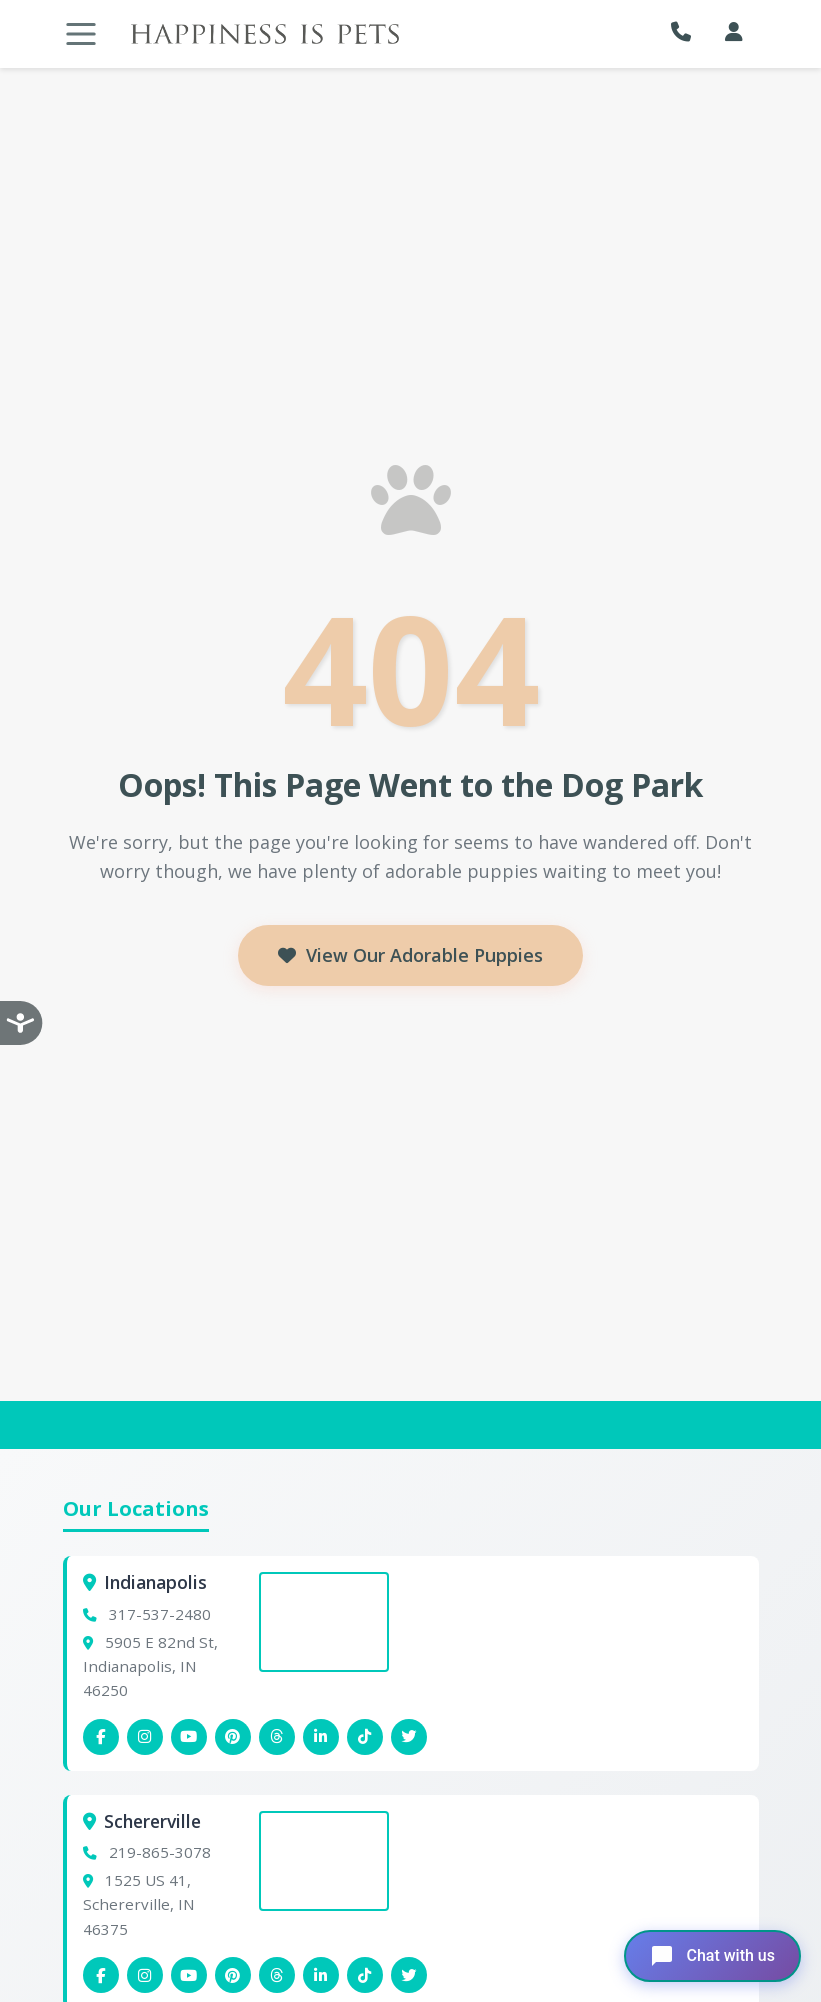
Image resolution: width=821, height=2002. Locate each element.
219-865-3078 (160, 1852)
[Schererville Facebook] (101, 1975)
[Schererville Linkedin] (321, 1975)
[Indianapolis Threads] (277, 1737)
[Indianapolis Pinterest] (233, 1737)
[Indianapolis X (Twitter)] (409, 1737)
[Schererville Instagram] (145, 1975)
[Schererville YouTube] (189, 1975)
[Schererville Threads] (277, 1975)
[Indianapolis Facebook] (101, 1737)
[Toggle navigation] (81, 34)
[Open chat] (712, 1956)
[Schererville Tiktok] (365, 1975)
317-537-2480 (160, 1614)
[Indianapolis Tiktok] (365, 1737)
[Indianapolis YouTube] (189, 1737)
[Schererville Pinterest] (233, 1975)
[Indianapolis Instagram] (145, 1737)
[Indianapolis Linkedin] (321, 1737)
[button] (686, 32)
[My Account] (734, 32)
